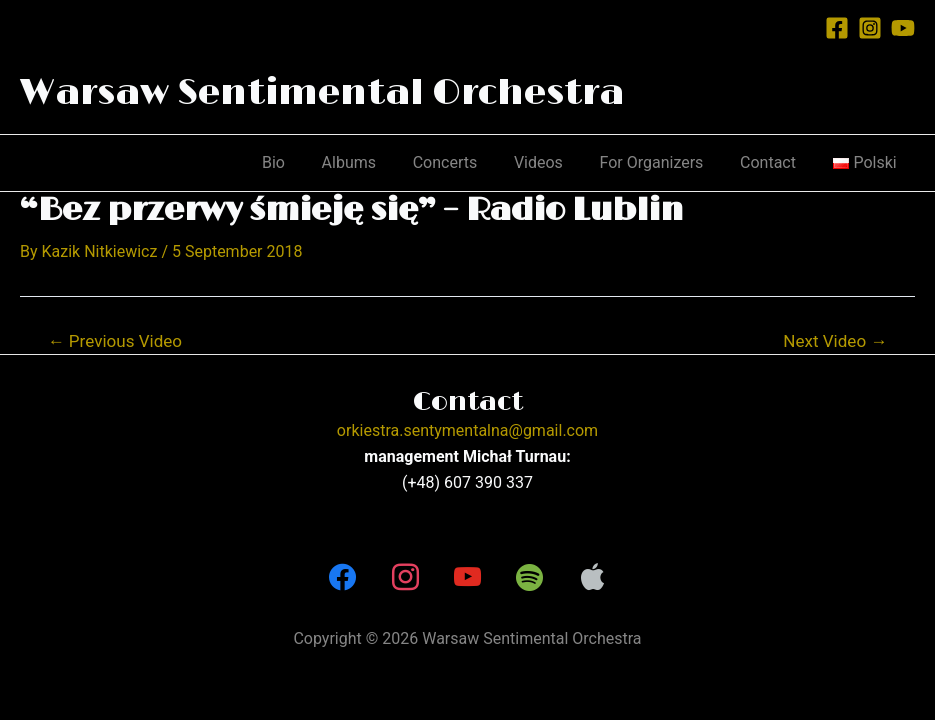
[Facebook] (837, 28)
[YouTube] (903, 28)
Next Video (835, 341)
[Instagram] (870, 28)
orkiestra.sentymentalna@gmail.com (467, 430)
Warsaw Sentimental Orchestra (322, 93)
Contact (775, 162)
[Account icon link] (796, 27)
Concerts (466, 162)
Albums (374, 162)
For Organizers (663, 162)
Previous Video (115, 341)
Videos (554, 162)
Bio (303, 162)
